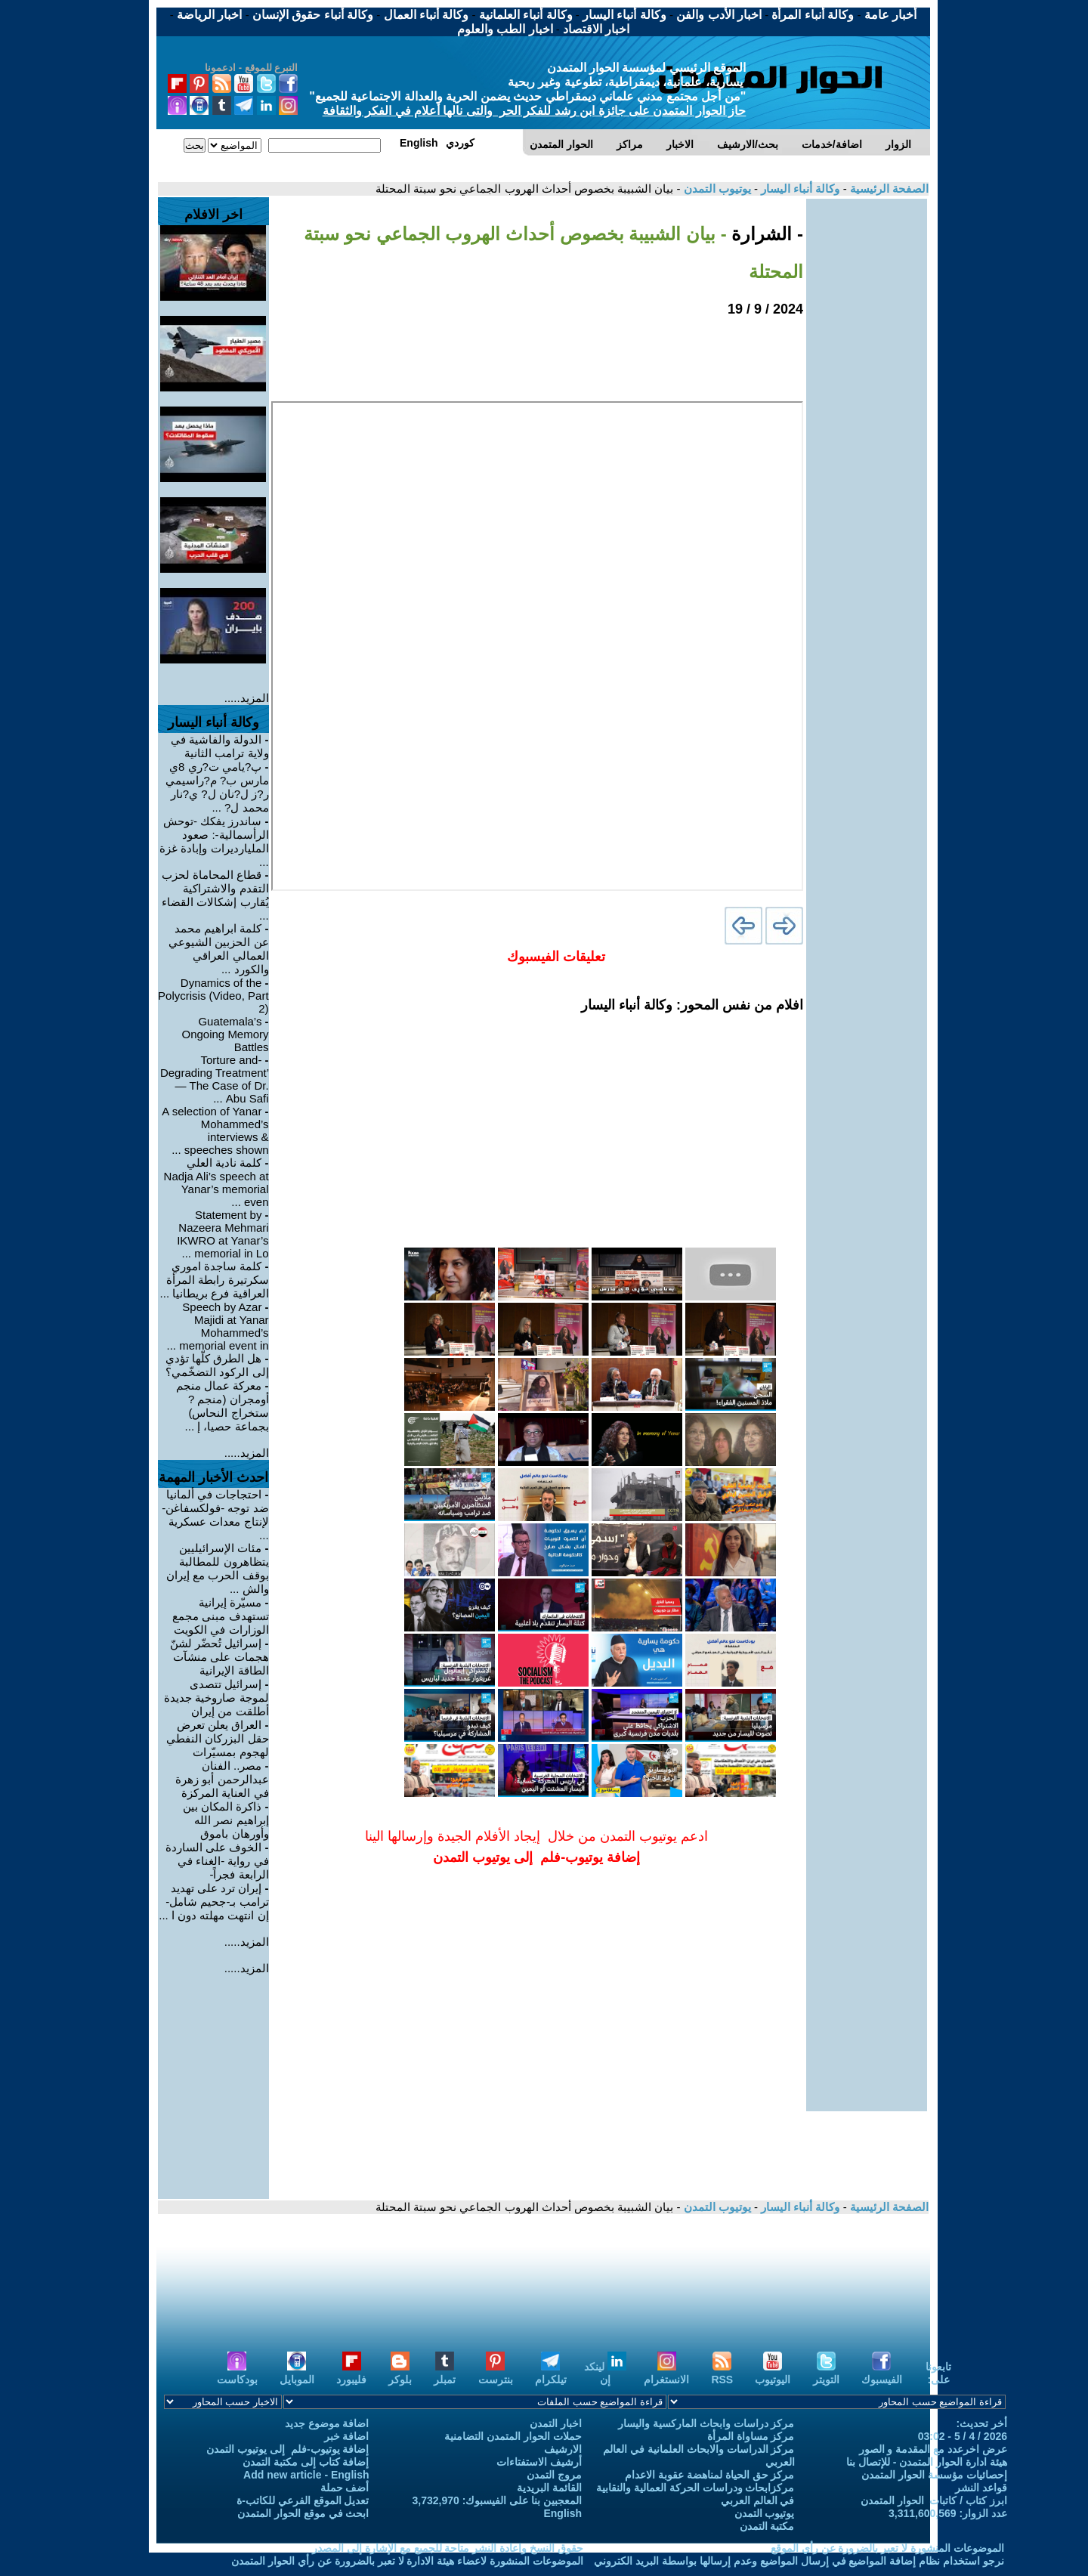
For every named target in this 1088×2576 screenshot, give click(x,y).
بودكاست (237, 2373)
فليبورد (351, 2373)
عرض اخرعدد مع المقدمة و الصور (933, 2449)
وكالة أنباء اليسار (799, 188)
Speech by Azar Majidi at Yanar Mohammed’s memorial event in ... (218, 1326)
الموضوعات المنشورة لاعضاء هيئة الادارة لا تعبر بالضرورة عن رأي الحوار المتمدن (407, 2561)
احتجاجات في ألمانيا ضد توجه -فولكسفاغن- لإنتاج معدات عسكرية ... (215, 1515)
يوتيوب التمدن (715, 188)
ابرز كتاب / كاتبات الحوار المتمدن (934, 2500)
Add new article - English (306, 2475)
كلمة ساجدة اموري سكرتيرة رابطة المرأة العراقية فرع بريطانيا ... (214, 1280)
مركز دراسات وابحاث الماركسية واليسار (706, 2423)
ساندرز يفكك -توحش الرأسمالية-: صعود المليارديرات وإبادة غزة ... (213, 841)
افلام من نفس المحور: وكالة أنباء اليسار (692, 1005)
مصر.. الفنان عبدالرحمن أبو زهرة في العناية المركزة (221, 1779)
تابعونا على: (938, 2373)
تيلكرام (551, 2373)
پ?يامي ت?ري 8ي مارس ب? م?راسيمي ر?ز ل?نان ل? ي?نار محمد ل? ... (217, 787)
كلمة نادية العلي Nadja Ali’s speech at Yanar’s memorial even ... (216, 1182)
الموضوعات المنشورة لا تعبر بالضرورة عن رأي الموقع (887, 2548)
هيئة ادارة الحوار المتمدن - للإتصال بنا (926, 2462)
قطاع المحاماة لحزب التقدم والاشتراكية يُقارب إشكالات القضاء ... (215, 895)
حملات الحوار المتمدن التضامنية (513, 2436)
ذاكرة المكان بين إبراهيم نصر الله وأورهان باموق (226, 1820)
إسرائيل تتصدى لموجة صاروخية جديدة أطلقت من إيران (216, 1698)
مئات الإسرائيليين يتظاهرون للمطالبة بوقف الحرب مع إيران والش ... (217, 1568)
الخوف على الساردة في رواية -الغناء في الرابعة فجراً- (217, 1861)
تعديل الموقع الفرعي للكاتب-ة (302, 2500)
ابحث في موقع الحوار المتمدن (303, 2513)
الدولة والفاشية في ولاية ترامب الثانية (220, 746)
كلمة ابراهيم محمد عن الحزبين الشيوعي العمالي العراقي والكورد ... (218, 949)
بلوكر (400, 2373)
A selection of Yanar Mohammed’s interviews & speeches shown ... (215, 1130)
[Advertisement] (866, 425)
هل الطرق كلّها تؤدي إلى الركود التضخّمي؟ (217, 1365)
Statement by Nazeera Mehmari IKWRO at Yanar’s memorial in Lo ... (222, 1234)
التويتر (826, 2373)
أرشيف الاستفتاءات (539, 2462)
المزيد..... (246, 697)
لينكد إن (605, 2373)
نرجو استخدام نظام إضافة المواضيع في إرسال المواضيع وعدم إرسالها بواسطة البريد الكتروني (799, 2561)
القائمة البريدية (549, 2488)
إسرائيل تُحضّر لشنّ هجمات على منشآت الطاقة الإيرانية (219, 1657)
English (562, 2513)
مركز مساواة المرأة (751, 2436)
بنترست (495, 2373)
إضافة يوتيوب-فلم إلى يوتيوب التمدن (287, 2449)
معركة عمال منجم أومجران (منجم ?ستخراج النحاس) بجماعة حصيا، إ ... (222, 1406)
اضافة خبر (346, 2436)
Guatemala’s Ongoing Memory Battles (225, 1034)
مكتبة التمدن (767, 2526)
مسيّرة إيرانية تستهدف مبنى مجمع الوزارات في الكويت (220, 1616)
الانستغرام (666, 2373)
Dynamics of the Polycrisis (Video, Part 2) (213, 995)
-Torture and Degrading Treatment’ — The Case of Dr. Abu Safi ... (214, 1079)
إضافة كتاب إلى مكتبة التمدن (306, 2462)
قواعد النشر (981, 2488)
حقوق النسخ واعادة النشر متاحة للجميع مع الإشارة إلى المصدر (447, 2548)
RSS (722, 2373)
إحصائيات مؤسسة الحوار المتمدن (934, 2475)
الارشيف (563, 2449)
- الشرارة (765, 234)
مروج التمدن (554, 2475)
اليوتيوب (772, 2373)
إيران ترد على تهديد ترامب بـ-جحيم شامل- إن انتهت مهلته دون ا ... (213, 1902)
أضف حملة (344, 2488)
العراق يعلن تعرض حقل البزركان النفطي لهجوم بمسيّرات (217, 1738)
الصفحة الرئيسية (888, 188)
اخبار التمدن (556, 2423)
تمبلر (445, 2373)
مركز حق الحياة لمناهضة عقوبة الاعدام (709, 2475)
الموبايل (297, 2373)
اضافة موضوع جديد (327, 2423)
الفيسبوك (881, 2373)
